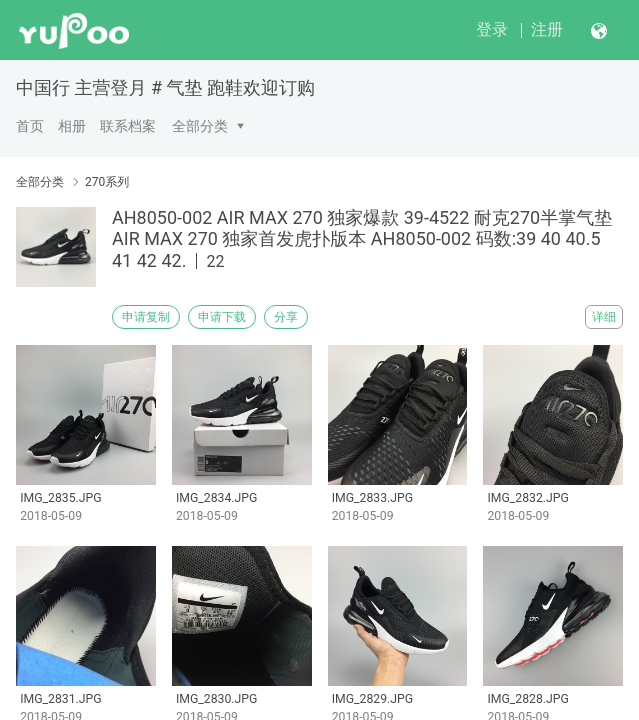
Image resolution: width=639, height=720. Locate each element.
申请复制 (146, 317)
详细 (604, 317)
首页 (30, 126)
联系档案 (128, 126)
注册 (547, 29)
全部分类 (200, 126)
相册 (72, 126)
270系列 (107, 182)
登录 (492, 29)
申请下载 (222, 317)
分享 (286, 317)
